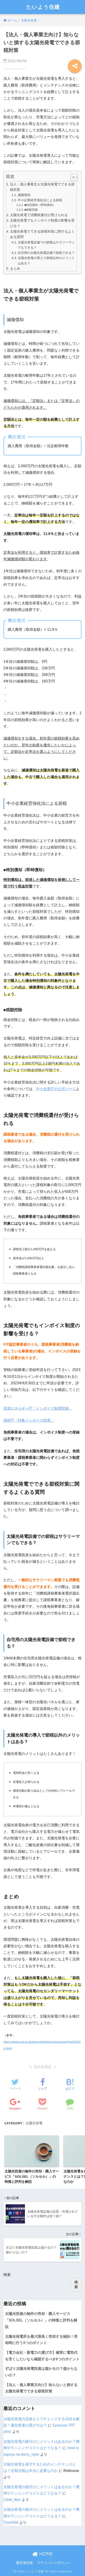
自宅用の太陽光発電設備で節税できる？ (46, 253)
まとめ (15, 268)
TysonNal (10, 2522)
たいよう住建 (43, 7)
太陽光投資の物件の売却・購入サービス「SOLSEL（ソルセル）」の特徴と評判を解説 (41, 2320)
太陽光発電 (33, 2123)
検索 (7, 2275)
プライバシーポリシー (54, 2563)
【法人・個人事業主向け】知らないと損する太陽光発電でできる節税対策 (41, 2388)
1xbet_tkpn (12, 2499)
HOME (42, 2554)
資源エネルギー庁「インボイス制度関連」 (37, 1408)
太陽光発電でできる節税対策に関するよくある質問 (42, 234)
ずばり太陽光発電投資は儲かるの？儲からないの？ (41, 2372)
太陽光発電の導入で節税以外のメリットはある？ (46, 260)
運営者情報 (24, 2563)
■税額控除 (31, 209)
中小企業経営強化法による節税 (40, 200)
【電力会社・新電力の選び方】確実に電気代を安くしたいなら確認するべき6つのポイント (42, 2356)
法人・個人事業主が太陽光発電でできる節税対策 (42, 187)
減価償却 (24, 195)
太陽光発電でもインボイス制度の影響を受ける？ (42, 223)
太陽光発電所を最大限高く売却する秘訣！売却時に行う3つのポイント (41, 2340)
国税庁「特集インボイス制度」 (28, 1420)
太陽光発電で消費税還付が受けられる (39, 215)
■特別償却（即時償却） (40, 205)
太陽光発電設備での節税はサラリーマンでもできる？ (46, 245)
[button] (72, 177)
